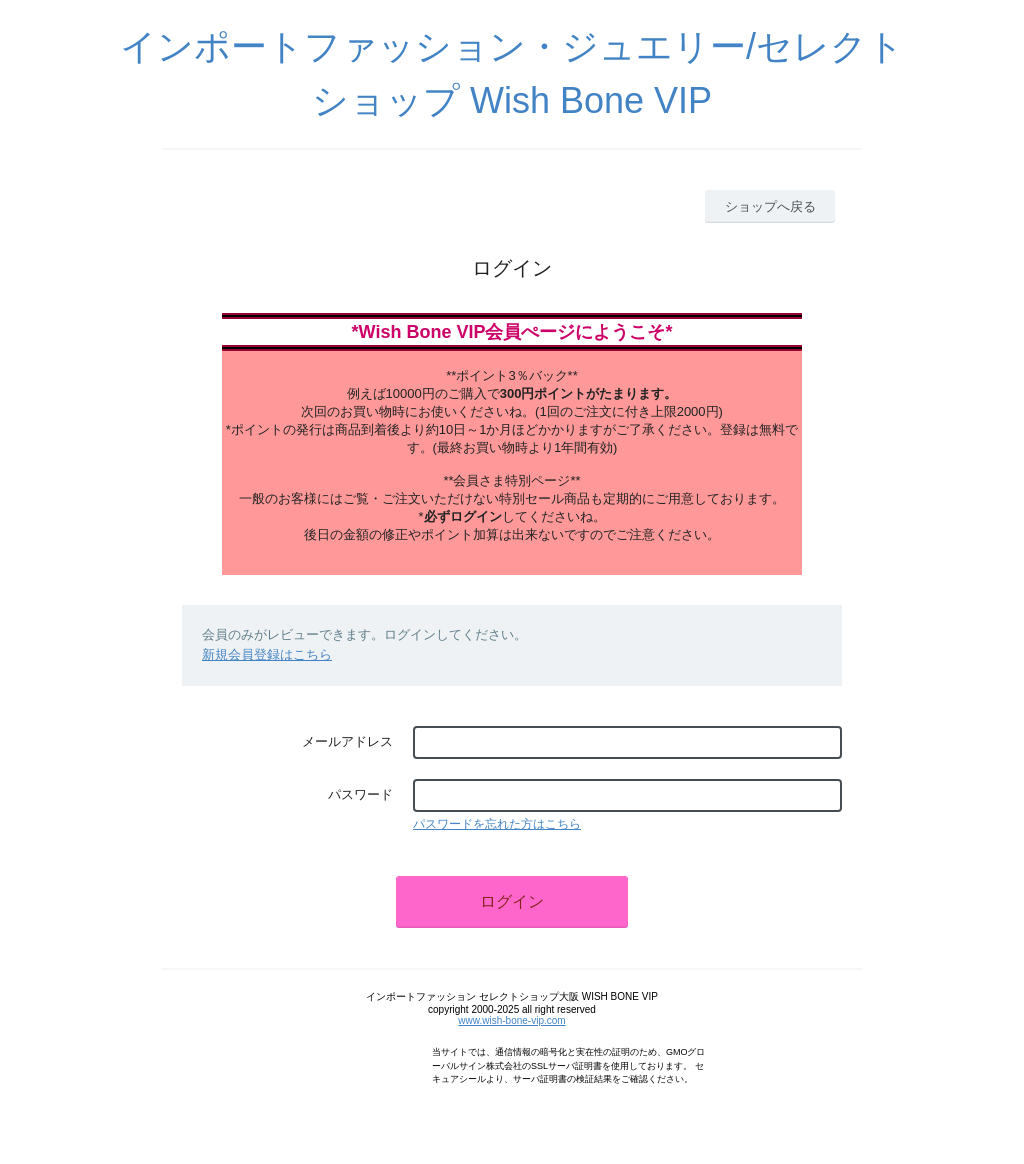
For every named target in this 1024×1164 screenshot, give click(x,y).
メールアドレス (347, 741)
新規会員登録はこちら (267, 654)
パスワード (360, 794)
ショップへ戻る (770, 206)
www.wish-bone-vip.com (511, 1020)
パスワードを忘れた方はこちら (497, 824)
